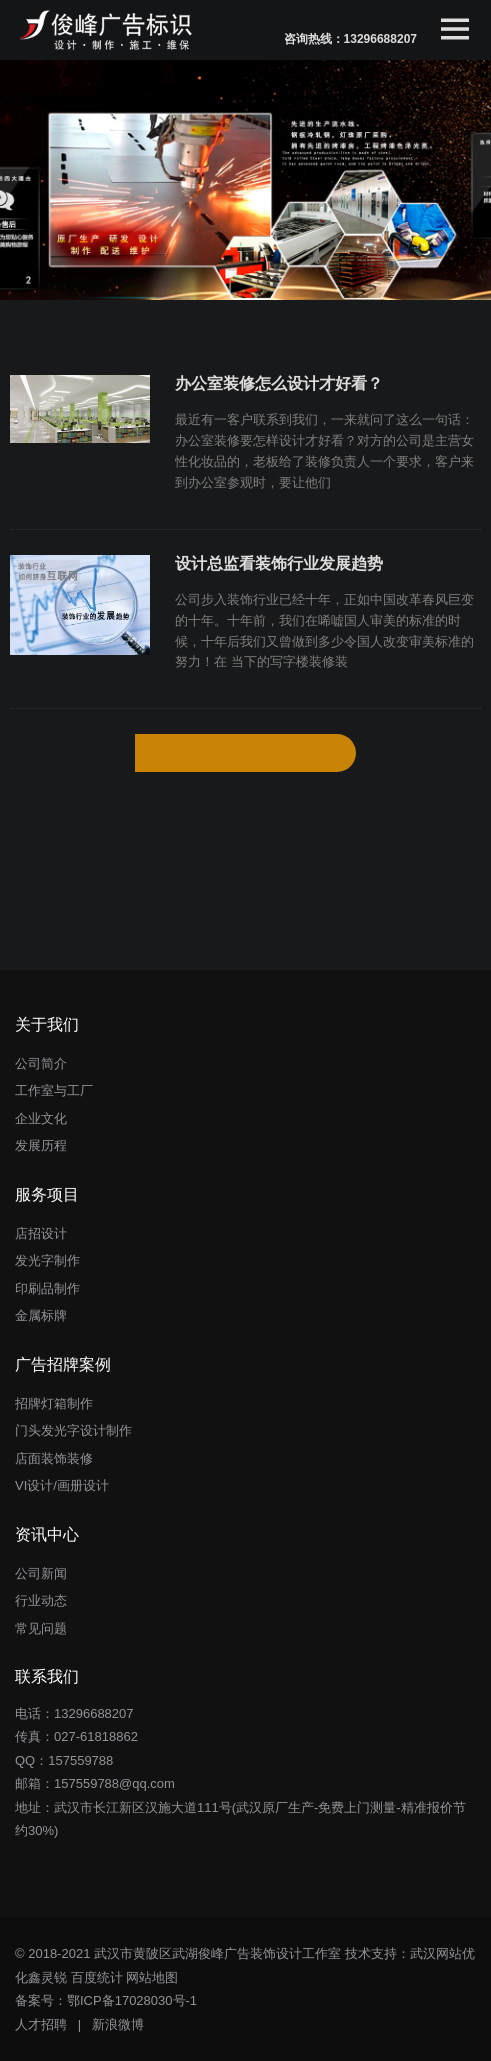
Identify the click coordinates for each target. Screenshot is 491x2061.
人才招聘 (41, 2024)
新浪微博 (118, 2024)
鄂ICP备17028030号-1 (132, 2000)
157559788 (80, 1760)
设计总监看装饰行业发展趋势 (279, 563)
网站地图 (152, 1977)
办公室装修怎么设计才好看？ (279, 383)
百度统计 (97, 1977)
